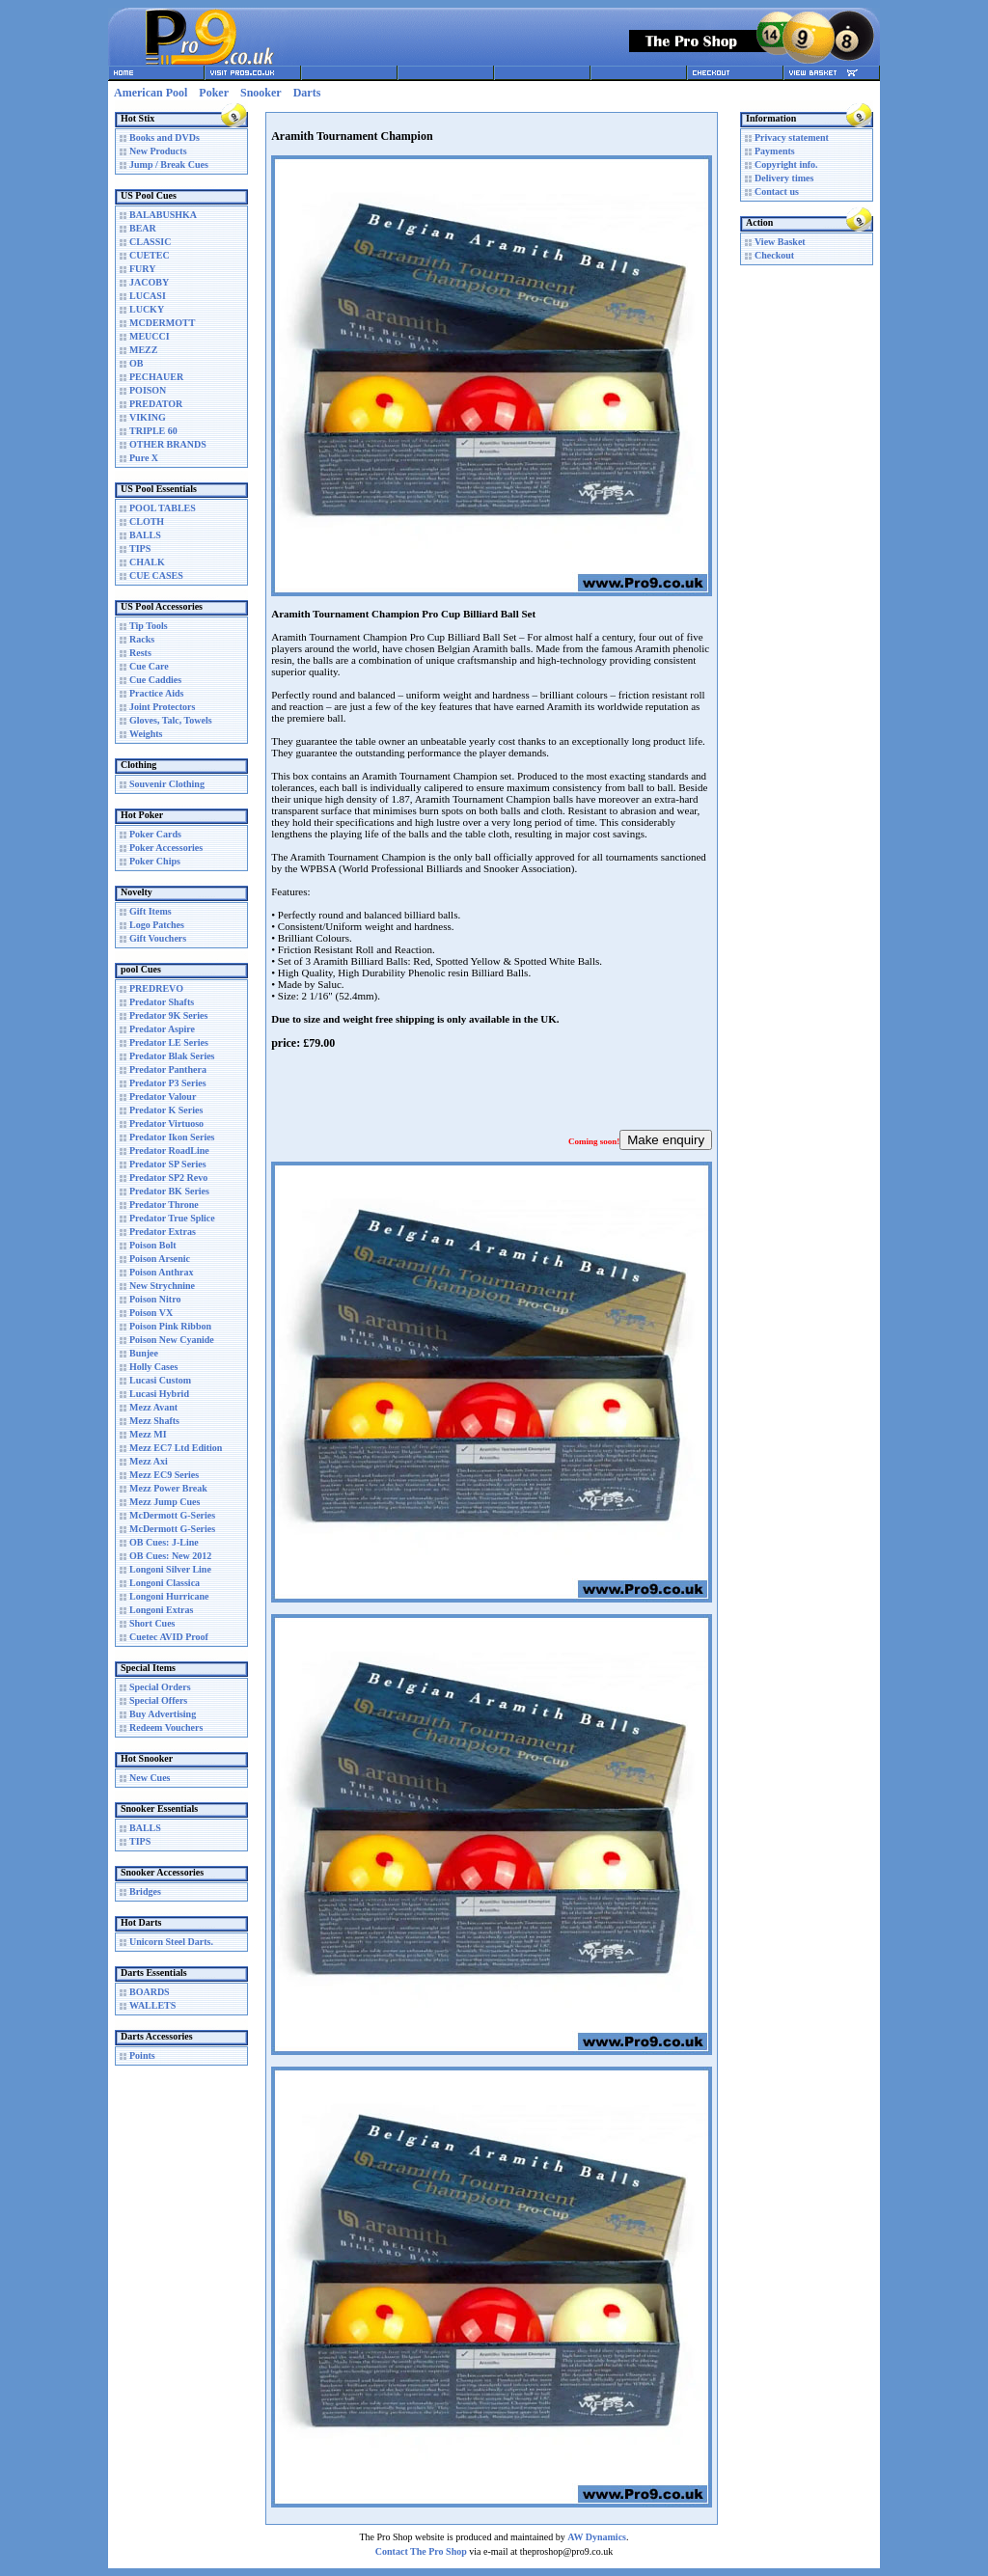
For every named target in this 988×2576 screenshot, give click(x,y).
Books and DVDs (164, 137)
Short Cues (152, 1623)
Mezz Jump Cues (164, 1501)
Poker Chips (154, 861)
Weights (145, 733)
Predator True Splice (172, 1218)
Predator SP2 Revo (168, 1177)
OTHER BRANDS (167, 444)
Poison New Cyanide (171, 1339)
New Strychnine (162, 1285)
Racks (141, 639)
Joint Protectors (162, 706)
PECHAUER (156, 376)
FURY (142, 268)
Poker (214, 92)
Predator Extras (162, 1231)
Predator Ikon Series (172, 1137)
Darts (307, 92)
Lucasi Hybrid (159, 1393)
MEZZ (143, 349)
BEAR (142, 228)
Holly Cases (153, 1366)
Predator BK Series (169, 1191)
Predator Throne (164, 1204)
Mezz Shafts (154, 1420)
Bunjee (143, 1353)
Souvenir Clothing (167, 784)
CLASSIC (150, 241)
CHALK (147, 562)
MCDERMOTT (162, 322)
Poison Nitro (154, 1299)
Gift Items (150, 911)
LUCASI (147, 295)
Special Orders (160, 1687)
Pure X (143, 457)
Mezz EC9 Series (164, 1474)
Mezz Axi (148, 1461)
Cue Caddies (155, 679)
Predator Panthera (167, 1069)
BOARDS (149, 1992)
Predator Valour (162, 1096)
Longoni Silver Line (170, 1569)
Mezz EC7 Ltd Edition (175, 1447)
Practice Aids (156, 693)
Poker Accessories (166, 847)
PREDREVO (156, 988)
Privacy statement (792, 137)
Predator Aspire (162, 1029)
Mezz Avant (153, 1407)
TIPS (140, 548)
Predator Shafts (161, 1002)
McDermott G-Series (172, 1515)
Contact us (777, 191)
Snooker (261, 92)
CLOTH (146, 521)
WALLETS (152, 2005)
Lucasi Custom (160, 1380)
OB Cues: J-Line (164, 1542)
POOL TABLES (162, 508)
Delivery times (784, 178)
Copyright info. (786, 164)
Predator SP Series (167, 1164)
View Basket (780, 241)
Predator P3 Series (167, 1083)
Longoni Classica (164, 1582)
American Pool (150, 92)
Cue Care (149, 666)
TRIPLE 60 (153, 430)
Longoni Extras (161, 1609)
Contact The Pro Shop (421, 2551)
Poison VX (151, 1312)
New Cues (150, 1777)
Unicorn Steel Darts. (171, 1941)
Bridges (145, 1891)
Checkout (774, 255)
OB (136, 363)
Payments (775, 151)
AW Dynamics (596, 2537)
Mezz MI (148, 1434)
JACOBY (149, 282)
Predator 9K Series (168, 1015)
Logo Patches (156, 924)
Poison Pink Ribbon (170, 1326)
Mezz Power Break (168, 1488)
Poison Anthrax (161, 1272)
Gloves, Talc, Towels (170, 720)
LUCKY (146, 309)
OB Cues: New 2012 (170, 1555)
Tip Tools (148, 625)
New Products (158, 151)
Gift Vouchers (157, 938)
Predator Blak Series (172, 1056)
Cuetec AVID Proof (168, 1636)
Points (142, 2055)
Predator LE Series (168, 1042)
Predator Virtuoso (166, 1123)
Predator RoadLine (169, 1150)
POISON (147, 390)
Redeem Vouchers (166, 1727)
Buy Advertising (162, 1714)
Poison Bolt (153, 1245)
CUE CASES (156, 575)
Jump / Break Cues (168, 164)
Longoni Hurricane (169, 1596)
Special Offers (158, 1700)
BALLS (145, 535)
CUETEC (149, 255)
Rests (140, 652)
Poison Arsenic (159, 1258)
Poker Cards (155, 834)
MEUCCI (149, 336)
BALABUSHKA (163, 214)
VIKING (147, 417)
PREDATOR (155, 403)
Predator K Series (166, 1110)
